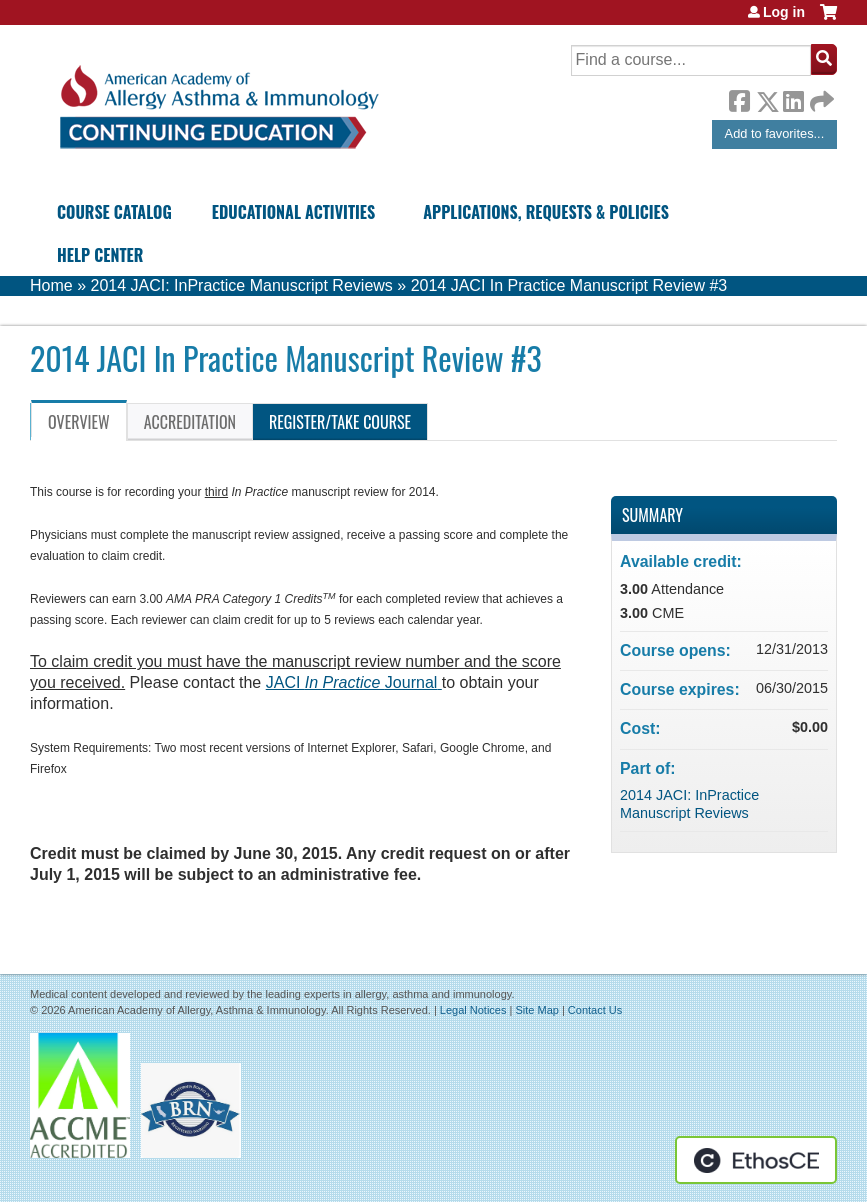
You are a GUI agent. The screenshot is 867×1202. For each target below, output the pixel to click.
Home (51, 285)
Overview (79, 422)
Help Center (100, 255)
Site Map (536, 1010)
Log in (784, 12)
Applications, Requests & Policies (546, 212)
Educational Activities (293, 212)
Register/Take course (340, 422)
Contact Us (595, 1010)
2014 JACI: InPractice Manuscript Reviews (241, 285)
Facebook (739, 98)
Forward (820, 96)
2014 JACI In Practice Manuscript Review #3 (569, 285)
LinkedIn (793, 98)
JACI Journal (352, 682)
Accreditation (190, 422)
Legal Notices (473, 1010)
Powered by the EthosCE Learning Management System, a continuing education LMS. (756, 1160)
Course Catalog (114, 212)
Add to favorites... (775, 133)
